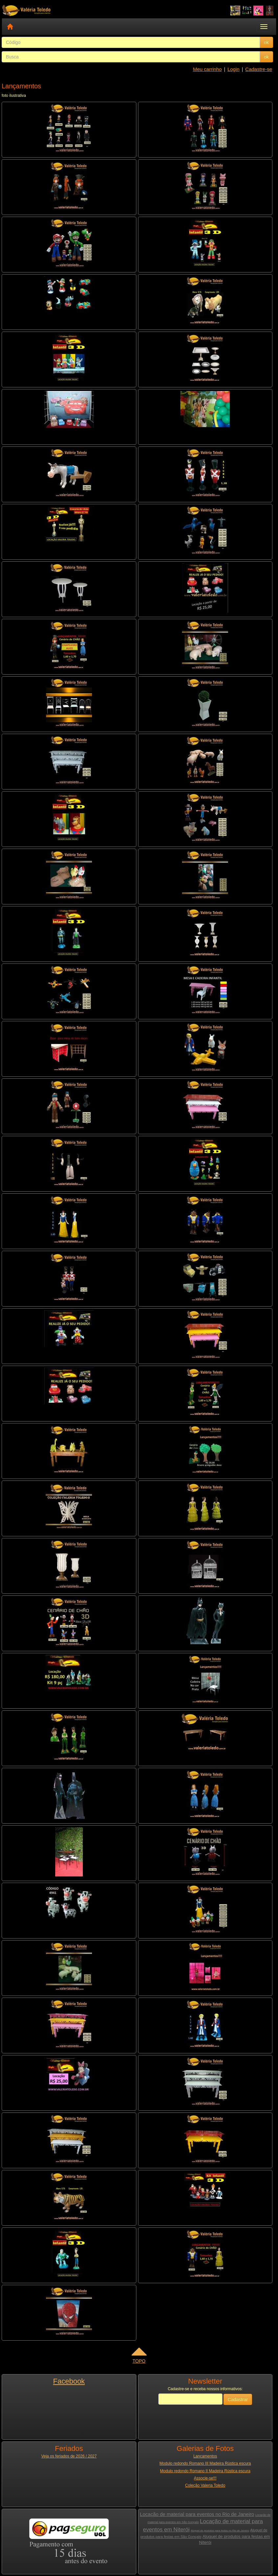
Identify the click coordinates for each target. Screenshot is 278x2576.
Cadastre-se (258, 69)
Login (233, 69)
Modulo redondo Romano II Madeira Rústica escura (205, 2471)
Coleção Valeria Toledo (205, 2485)
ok (266, 42)
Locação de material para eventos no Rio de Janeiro (197, 2514)
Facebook (69, 2381)
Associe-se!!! (205, 2478)
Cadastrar (238, 2399)
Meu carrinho (207, 69)
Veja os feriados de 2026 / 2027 (69, 2456)
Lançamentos (205, 2456)
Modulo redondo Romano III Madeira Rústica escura (205, 2463)
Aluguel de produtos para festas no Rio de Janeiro (220, 2530)
